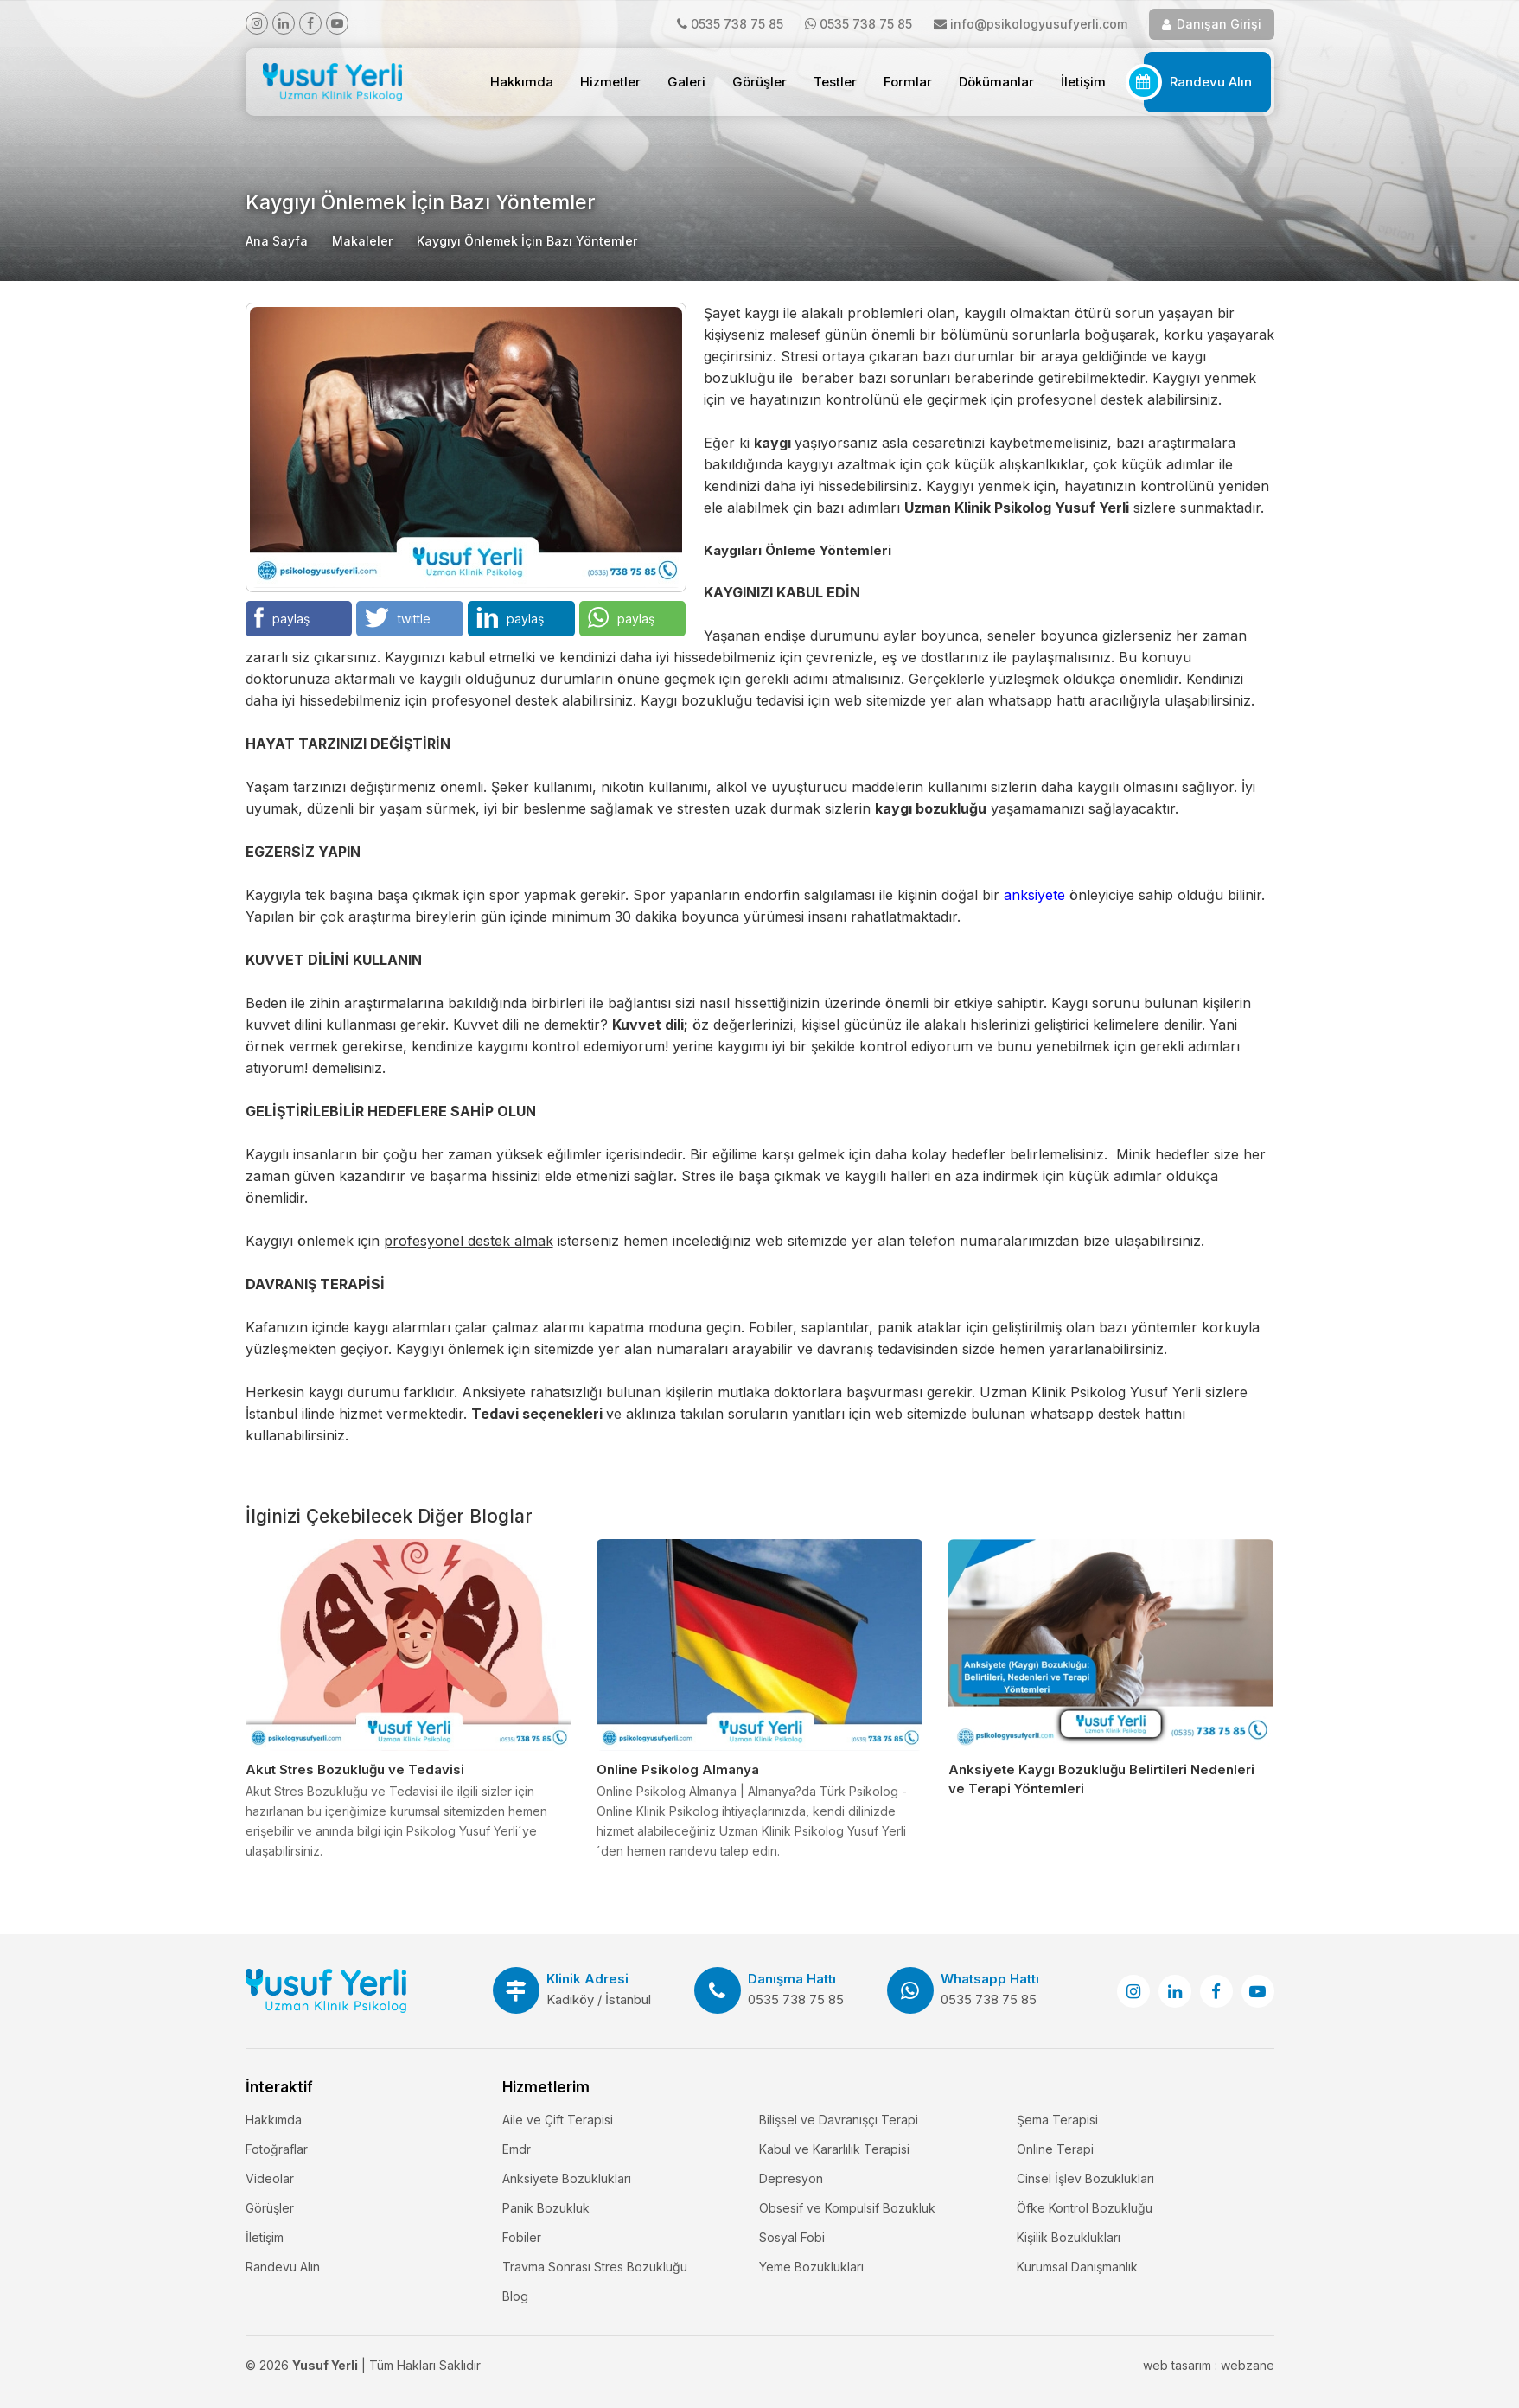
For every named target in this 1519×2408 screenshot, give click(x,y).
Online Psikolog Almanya (678, 1769)
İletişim (1083, 81)
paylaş (282, 617)
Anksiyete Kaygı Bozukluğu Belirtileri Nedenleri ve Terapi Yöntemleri (1101, 1779)
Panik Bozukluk (546, 2207)
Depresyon (791, 2178)
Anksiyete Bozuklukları (566, 2178)
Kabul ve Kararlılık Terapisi (834, 2149)
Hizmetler (610, 81)
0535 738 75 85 (737, 23)
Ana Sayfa (277, 240)
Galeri (686, 81)
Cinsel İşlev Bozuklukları (1085, 2178)
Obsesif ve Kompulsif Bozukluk (847, 2207)
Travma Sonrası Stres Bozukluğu (594, 2266)
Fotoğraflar (277, 2149)
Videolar (270, 2178)
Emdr (516, 2149)
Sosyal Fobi (792, 2237)
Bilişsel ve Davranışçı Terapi (838, 2119)
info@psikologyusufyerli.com (1038, 23)
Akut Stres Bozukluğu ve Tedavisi (355, 1769)
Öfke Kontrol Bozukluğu (1084, 2207)
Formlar (908, 81)
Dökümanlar (996, 81)
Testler (835, 81)
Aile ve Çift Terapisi (557, 2119)
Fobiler (521, 2237)
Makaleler (362, 240)
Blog (515, 2296)
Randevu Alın (1211, 81)
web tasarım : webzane (1208, 2365)
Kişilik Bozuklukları (1068, 2237)
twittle (398, 617)
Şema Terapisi (1057, 2119)
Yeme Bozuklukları (811, 2266)
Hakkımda (521, 81)
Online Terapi (1055, 2149)
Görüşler (759, 81)
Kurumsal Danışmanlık (1077, 2266)
